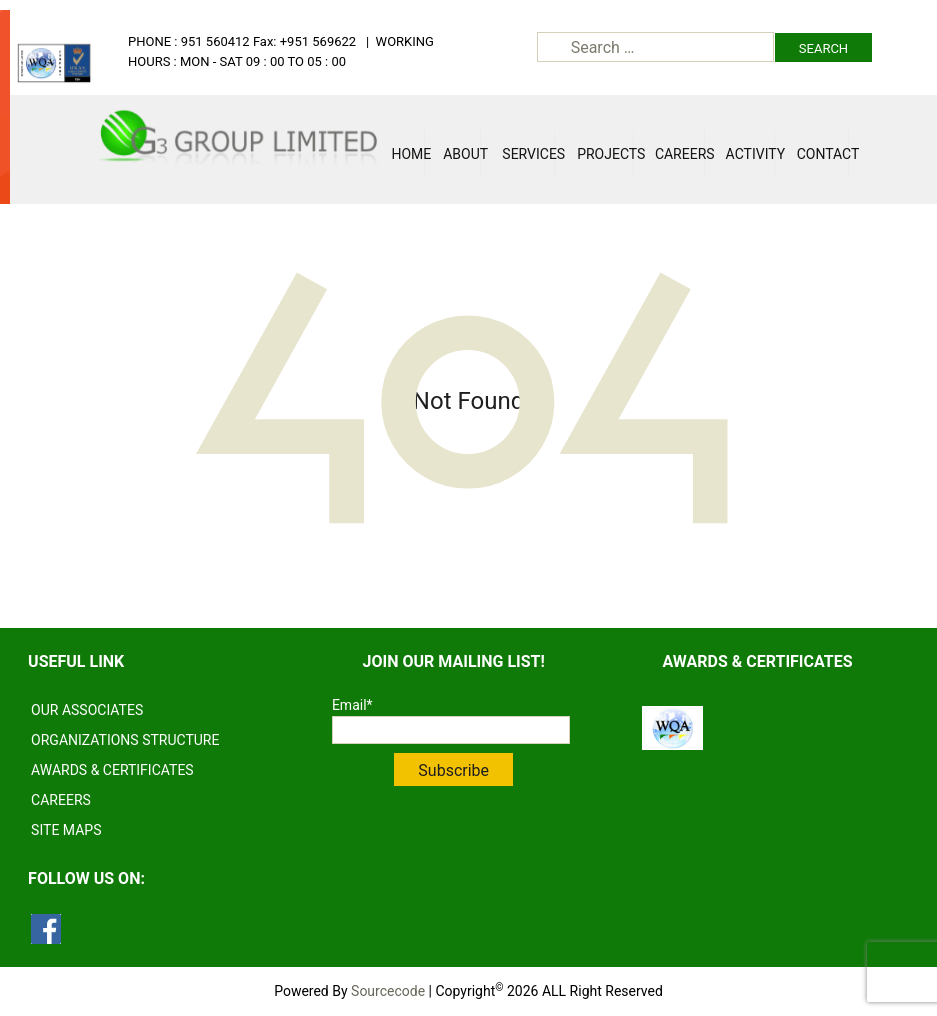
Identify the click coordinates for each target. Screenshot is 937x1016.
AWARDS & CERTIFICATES (112, 770)
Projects (605, 154)
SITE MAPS (66, 830)
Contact (823, 154)
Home (407, 154)
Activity (751, 154)
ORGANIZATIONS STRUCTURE (125, 740)
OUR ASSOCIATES (87, 710)
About (462, 154)
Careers (680, 154)
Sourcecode (388, 991)
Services (528, 154)
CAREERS (61, 800)
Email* (451, 720)
